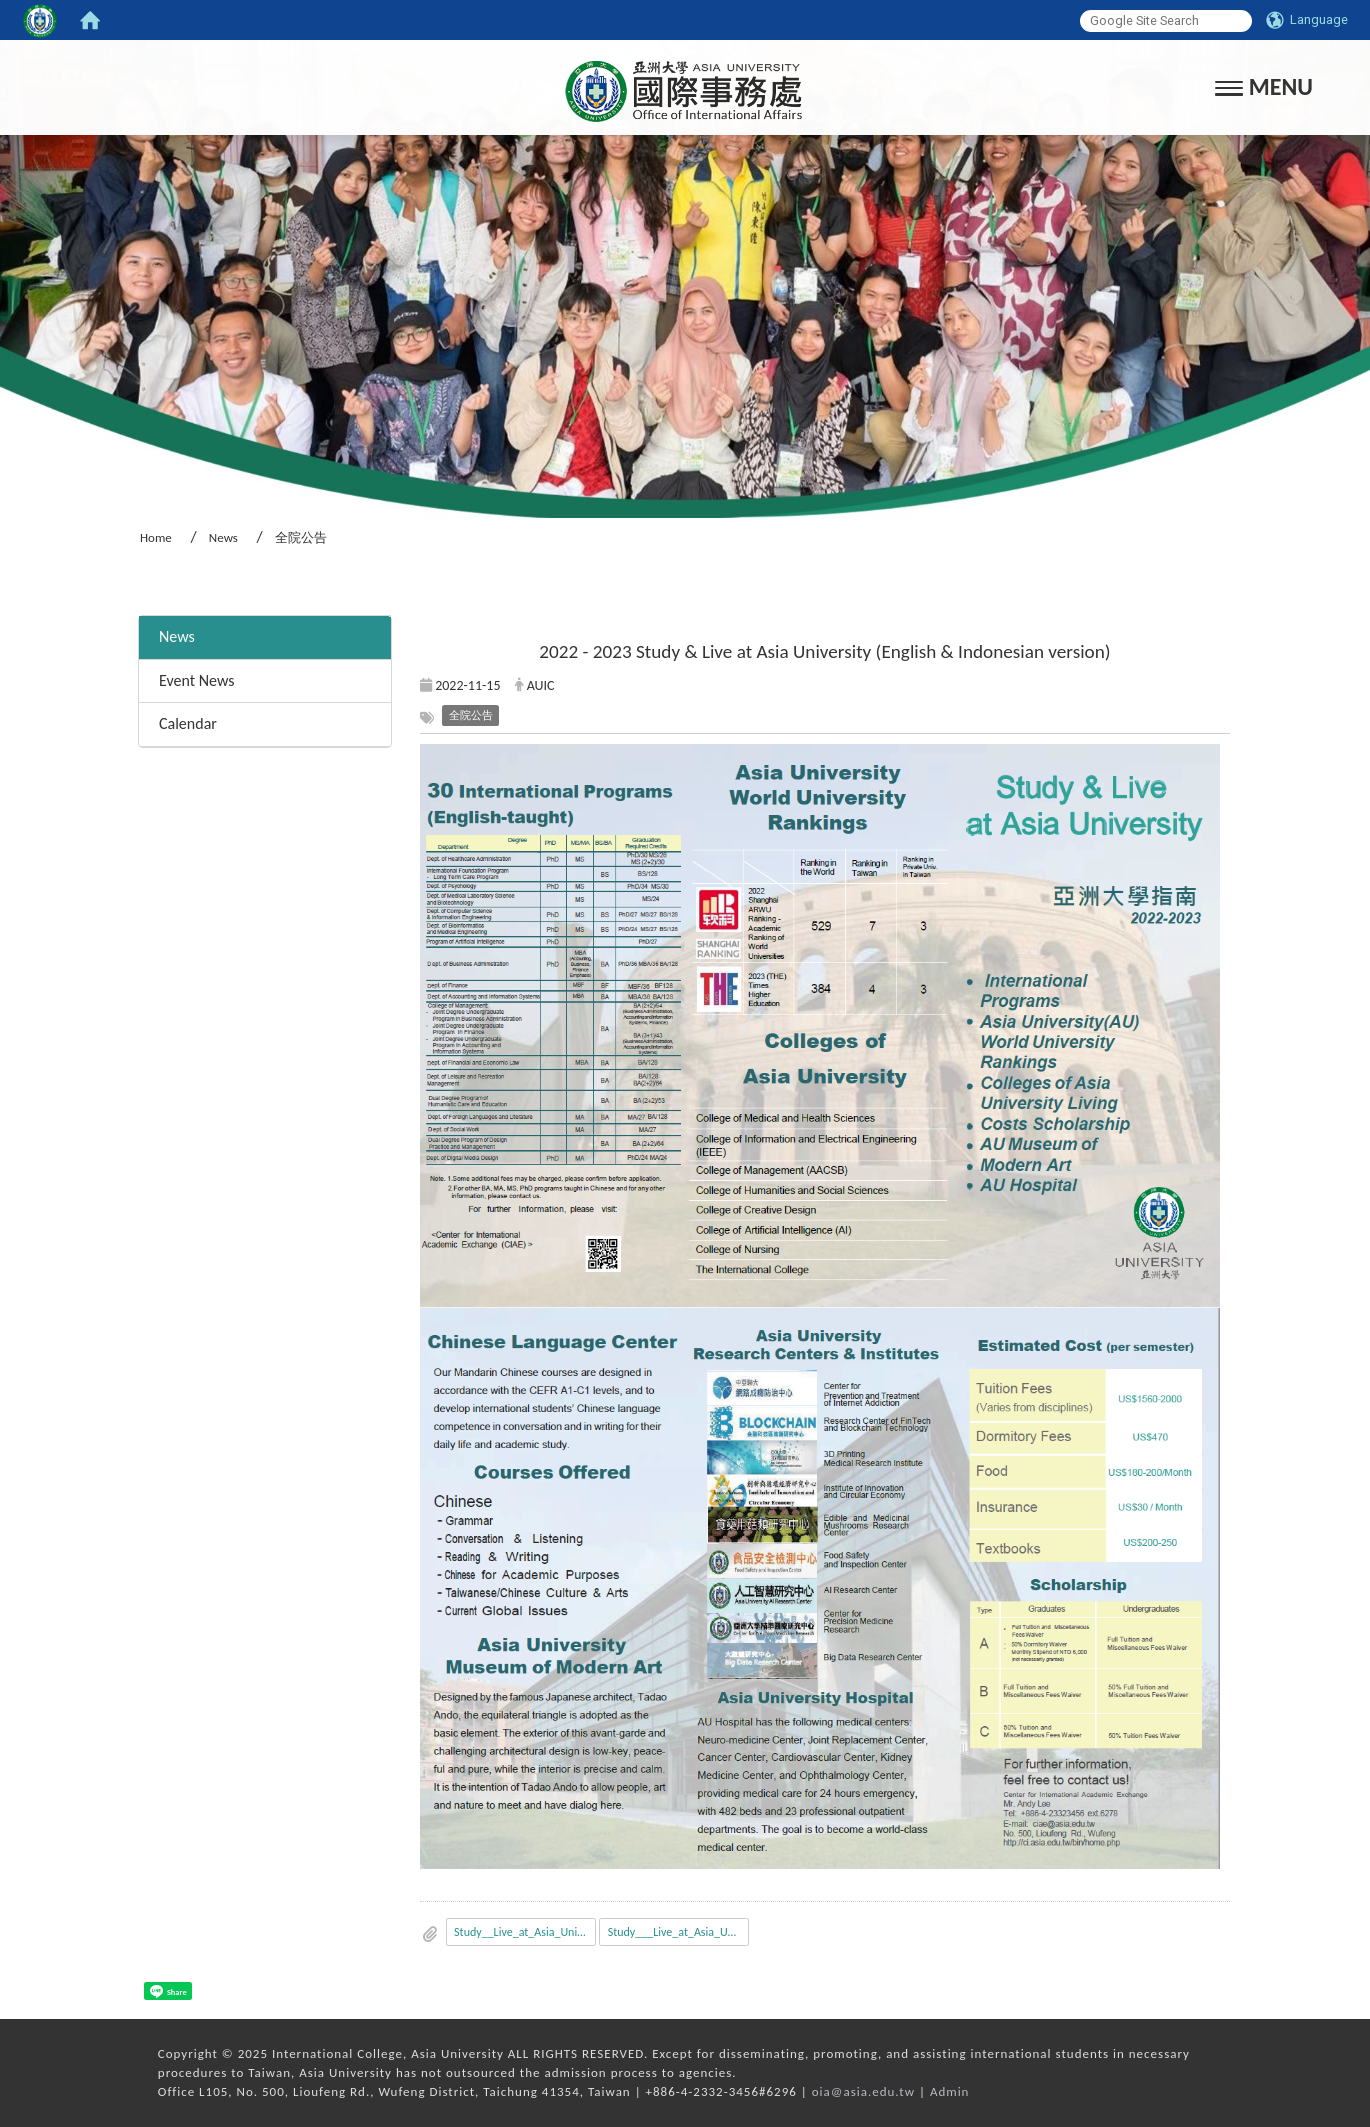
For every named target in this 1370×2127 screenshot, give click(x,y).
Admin (950, 2091)
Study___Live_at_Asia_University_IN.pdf (679, 1932)
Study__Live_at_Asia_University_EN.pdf (525, 1932)
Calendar (188, 723)
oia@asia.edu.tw (863, 2091)
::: (131, 588)
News (223, 537)
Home (156, 537)
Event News (196, 680)
